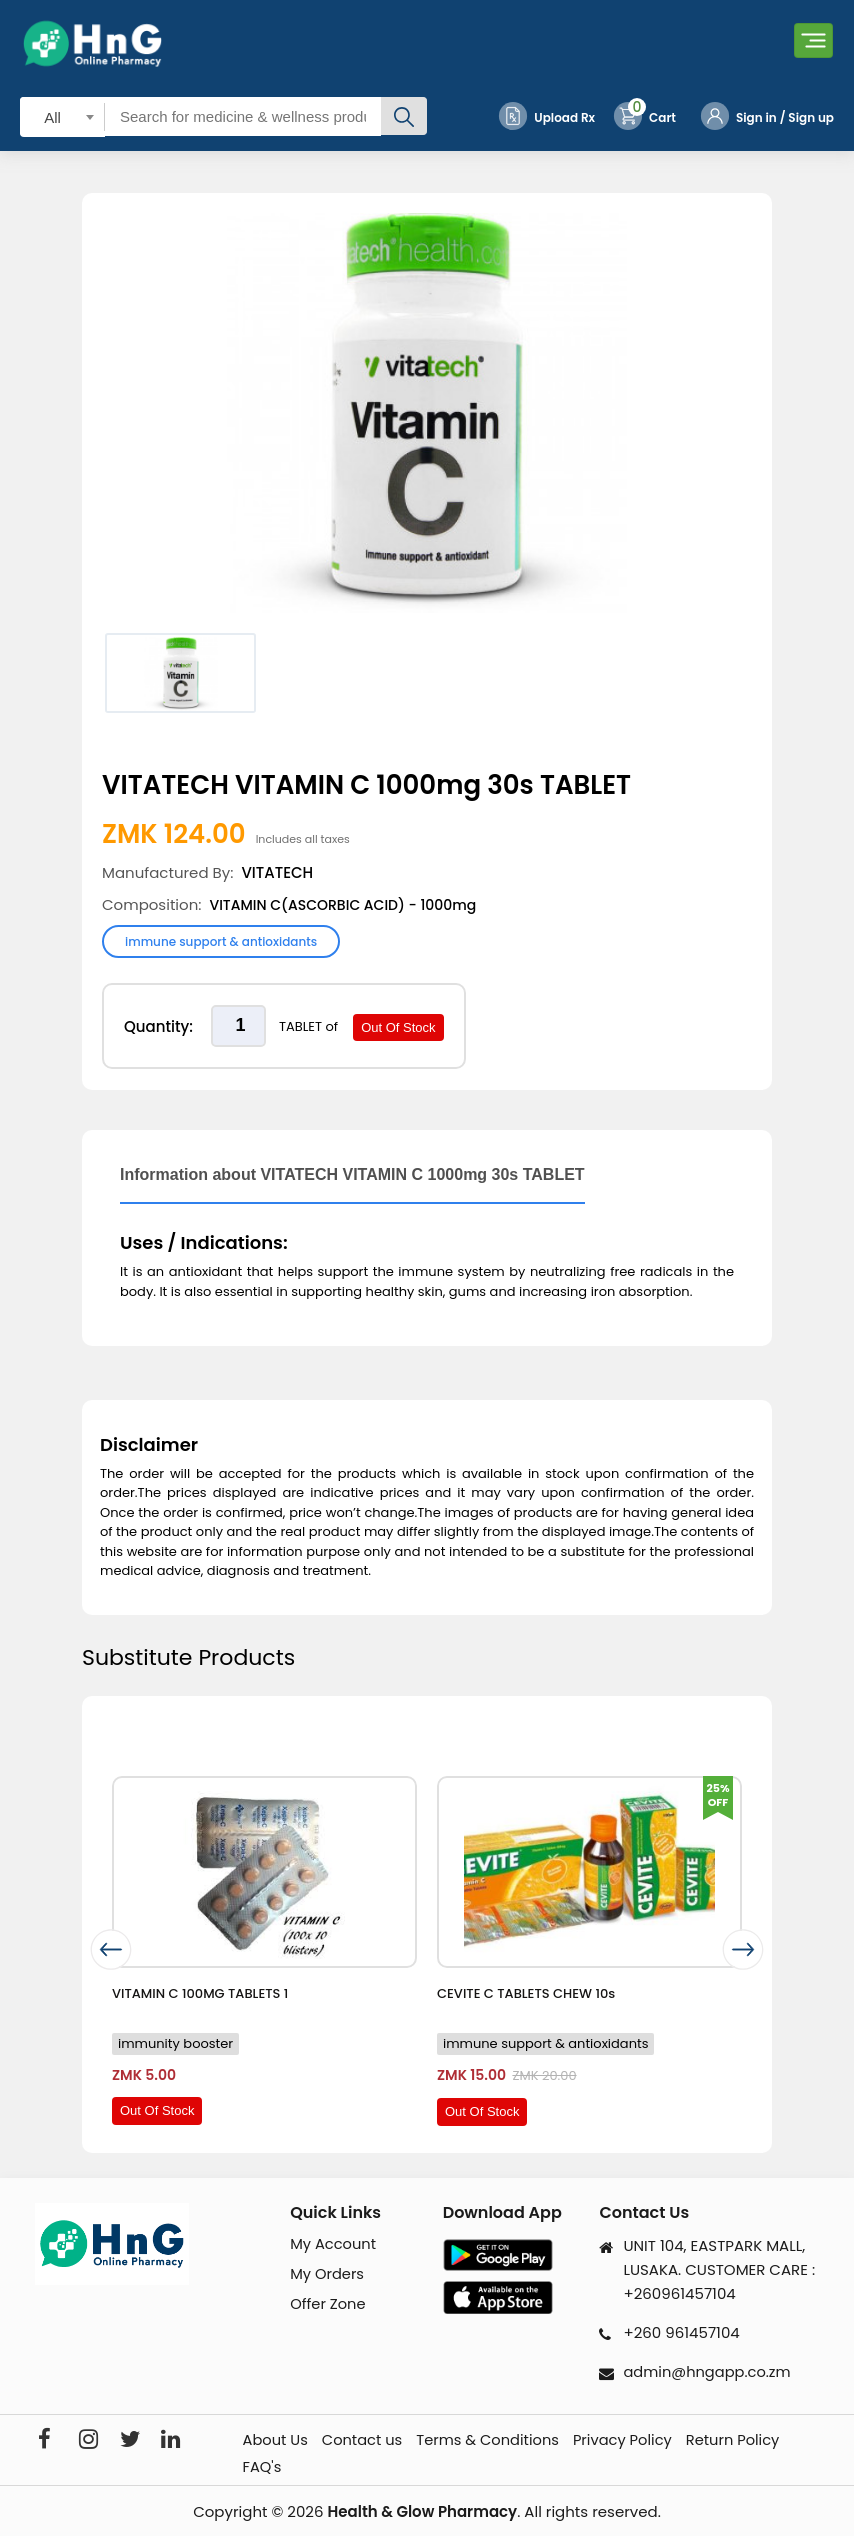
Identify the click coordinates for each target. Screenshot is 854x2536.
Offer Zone (328, 2305)
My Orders (328, 2275)
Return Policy (746, 2441)
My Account (334, 2244)
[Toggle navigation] (813, 43)
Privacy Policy (632, 2441)
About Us (278, 2441)
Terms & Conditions (495, 2441)
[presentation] (109, 1949)
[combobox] (62, 116)
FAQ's (265, 2467)
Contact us (367, 2441)
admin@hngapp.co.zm (708, 2371)
